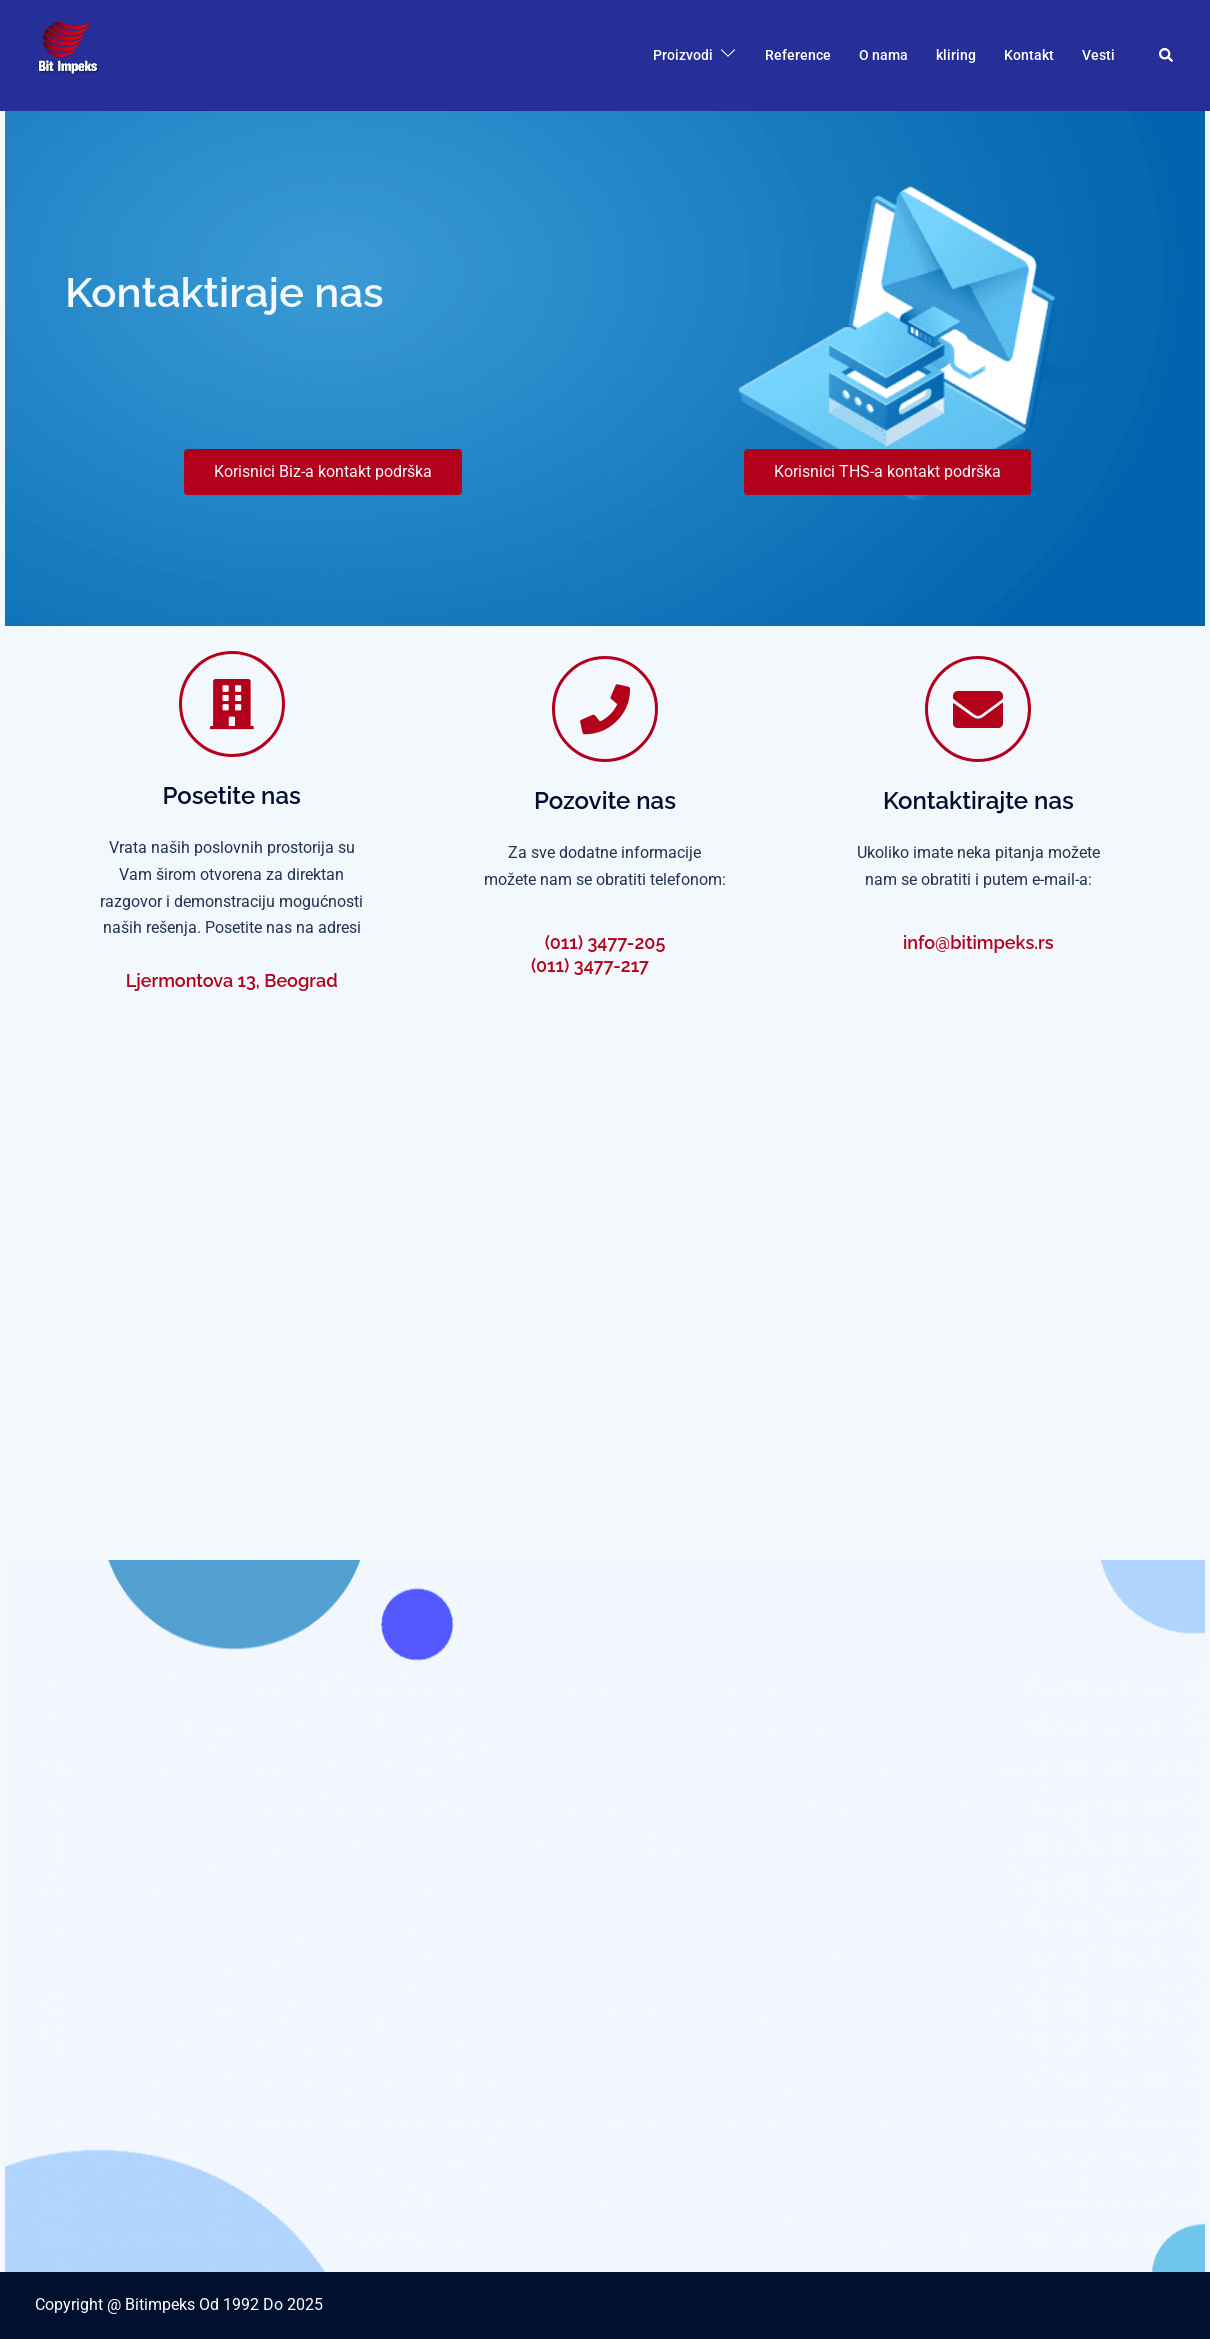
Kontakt (1029, 55)
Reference (798, 55)
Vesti (1098, 55)
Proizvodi (683, 55)
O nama (883, 55)
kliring (956, 55)
